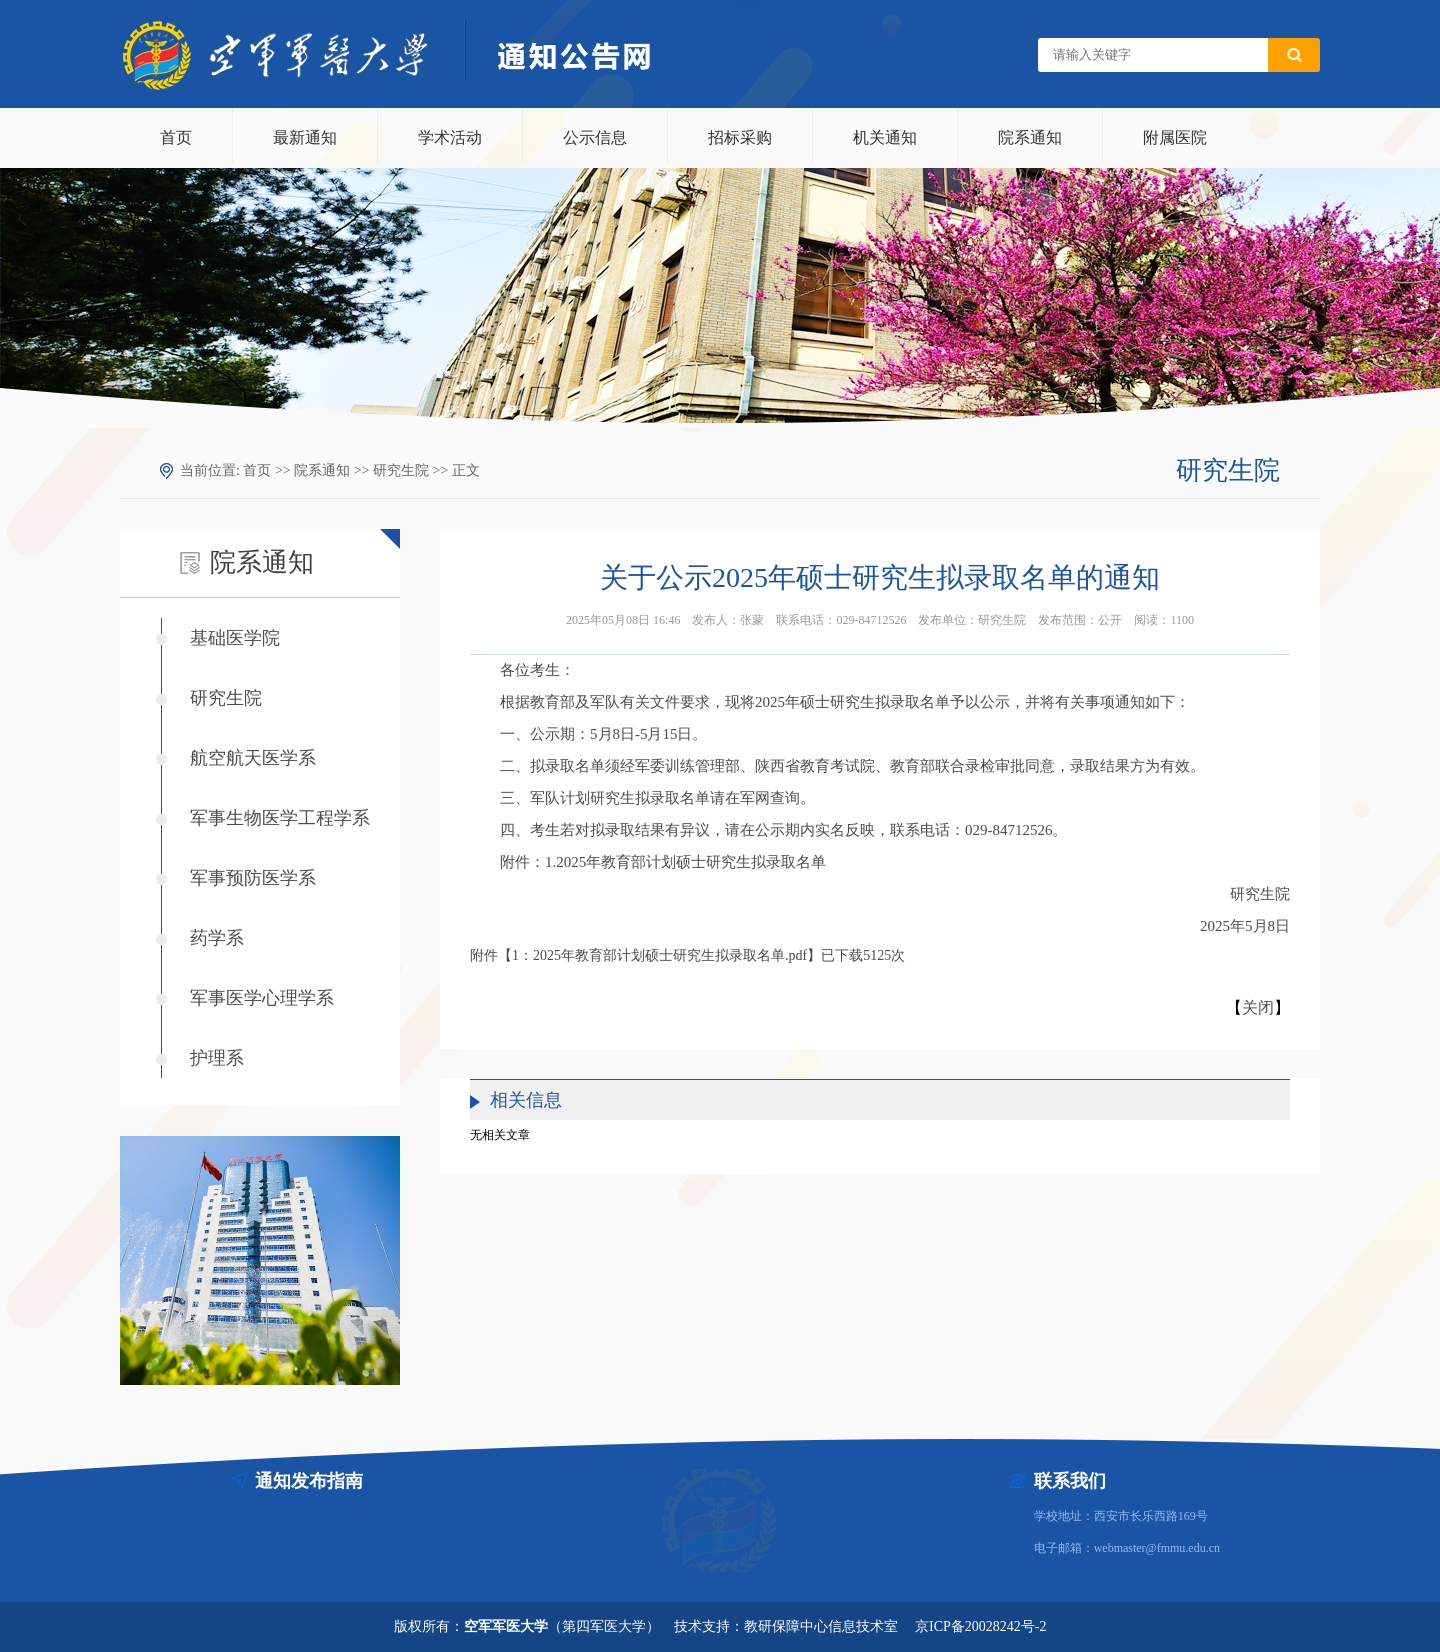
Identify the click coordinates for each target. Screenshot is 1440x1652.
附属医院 (1175, 137)
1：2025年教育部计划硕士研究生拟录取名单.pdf (659, 955)
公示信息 (595, 137)
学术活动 (450, 137)
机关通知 (885, 137)
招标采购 (740, 137)
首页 (176, 137)
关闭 (1258, 1007)
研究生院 (401, 470)
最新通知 (305, 137)
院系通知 (1030, 137)
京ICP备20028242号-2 (980, 1626)
